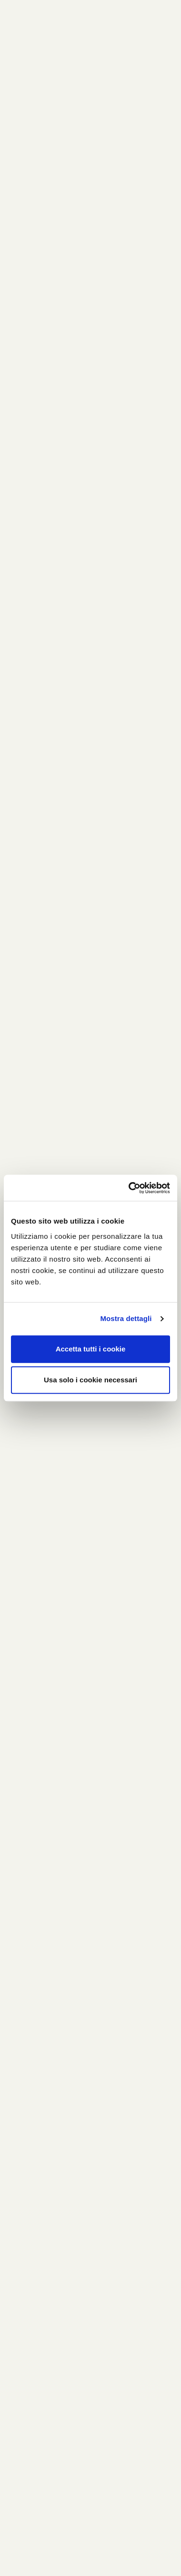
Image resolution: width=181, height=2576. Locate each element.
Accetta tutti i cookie (91, 1349)
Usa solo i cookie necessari (90, 1380)
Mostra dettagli (125, 1318)
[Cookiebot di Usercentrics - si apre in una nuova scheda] (129, 1188)
